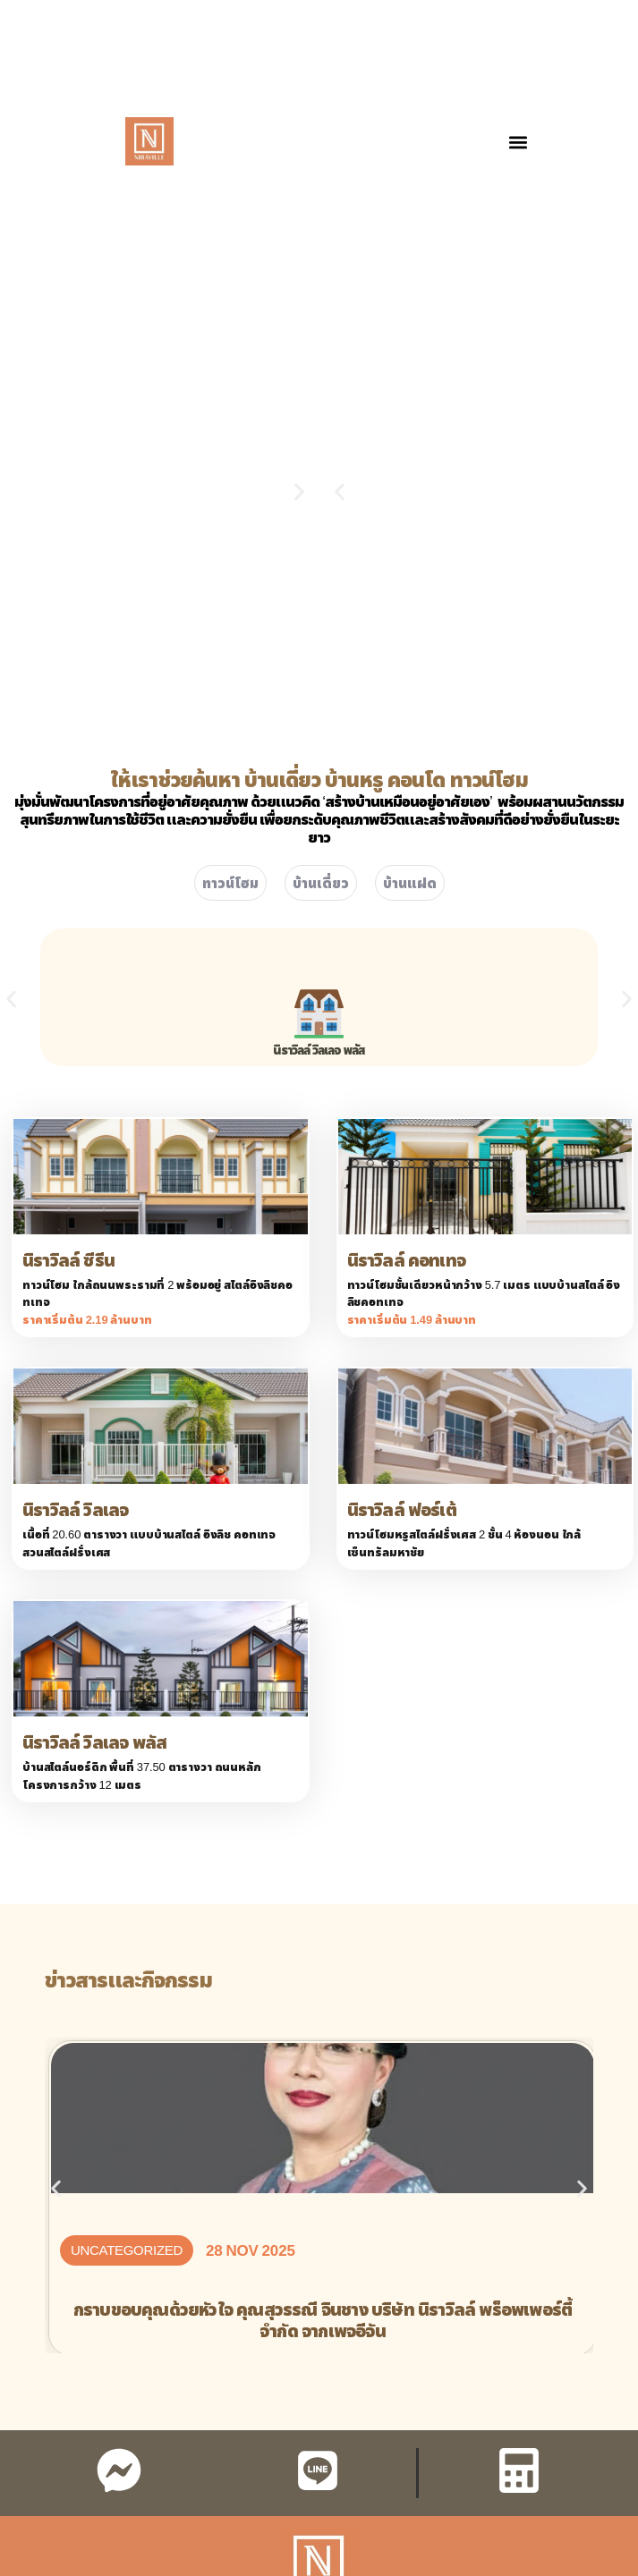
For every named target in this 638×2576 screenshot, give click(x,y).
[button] (517, 142)
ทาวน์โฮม (230, 883)
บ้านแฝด (410, 883)
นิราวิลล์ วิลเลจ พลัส (319, 1049)
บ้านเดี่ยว (321, 883)
